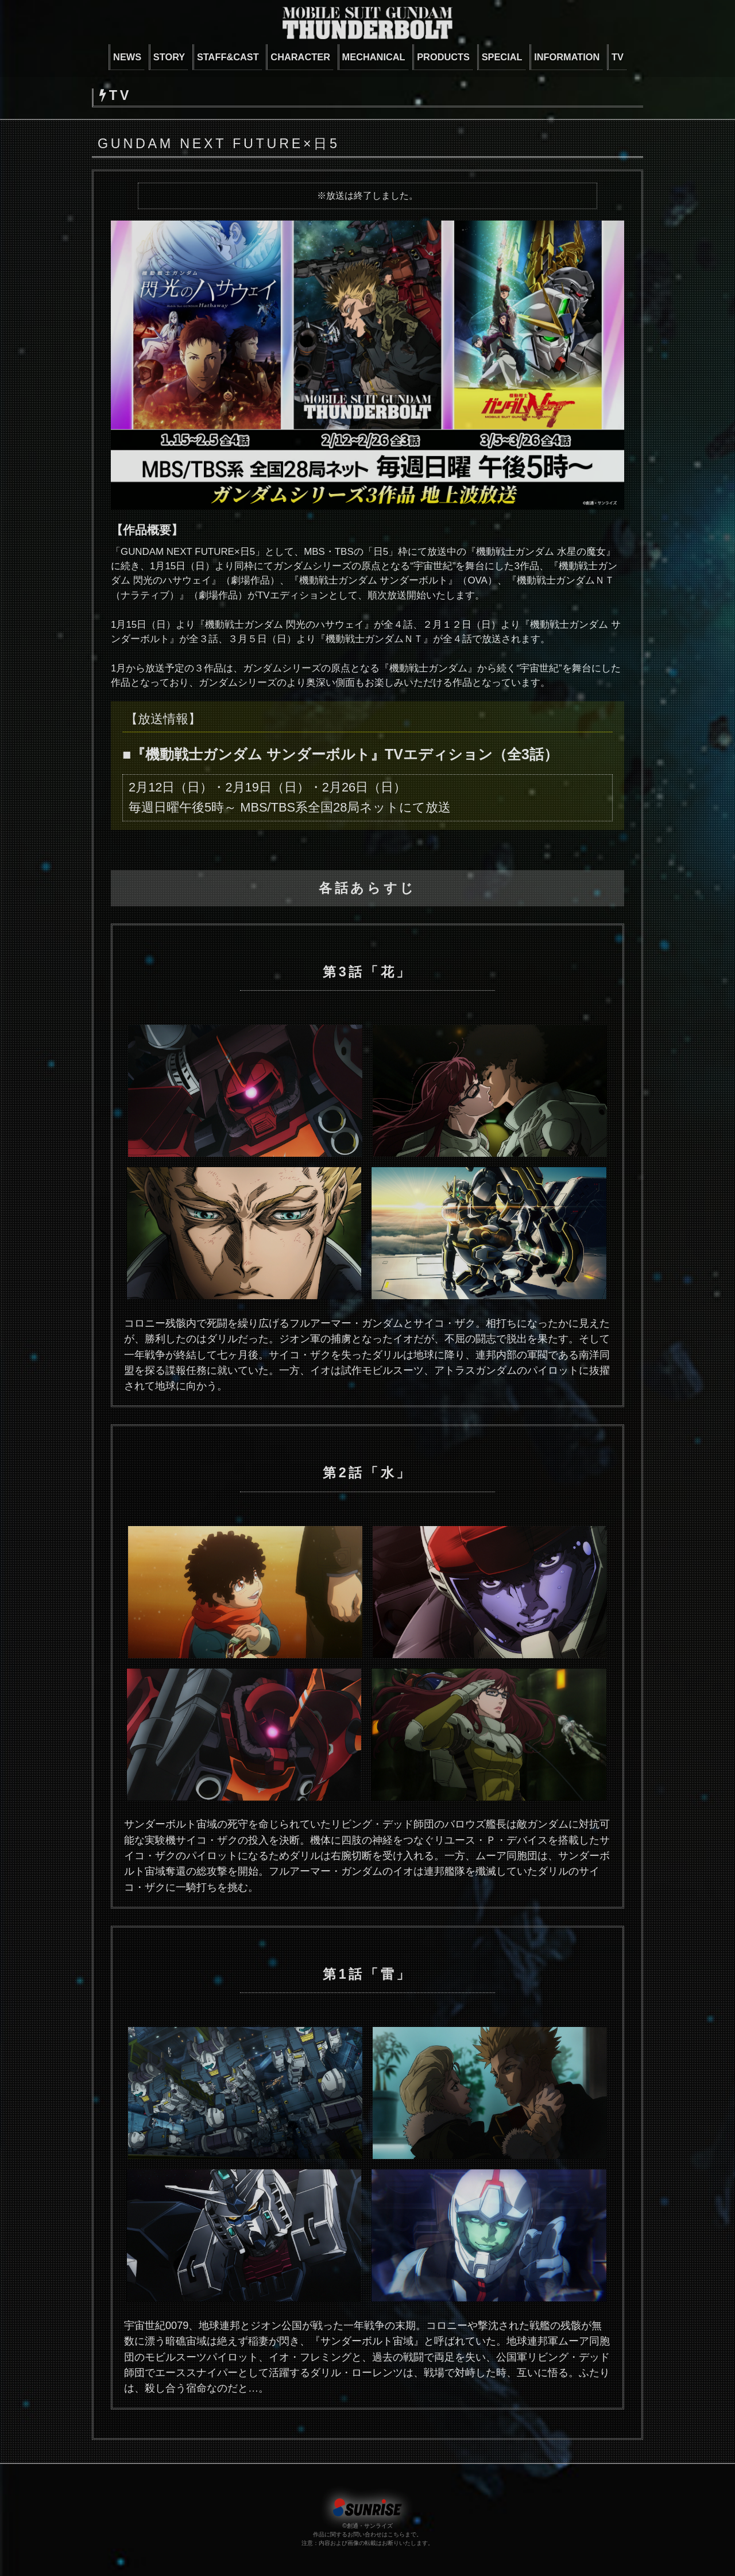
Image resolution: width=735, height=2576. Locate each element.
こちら (396, 2534)
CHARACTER (300, 57)
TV (618, 57)
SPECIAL (502, 57)
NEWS (127, 57)
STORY (169, 57)
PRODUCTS (443, 57)
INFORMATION (566, 57)
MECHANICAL (373, 57)
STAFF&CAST (228, 57)
